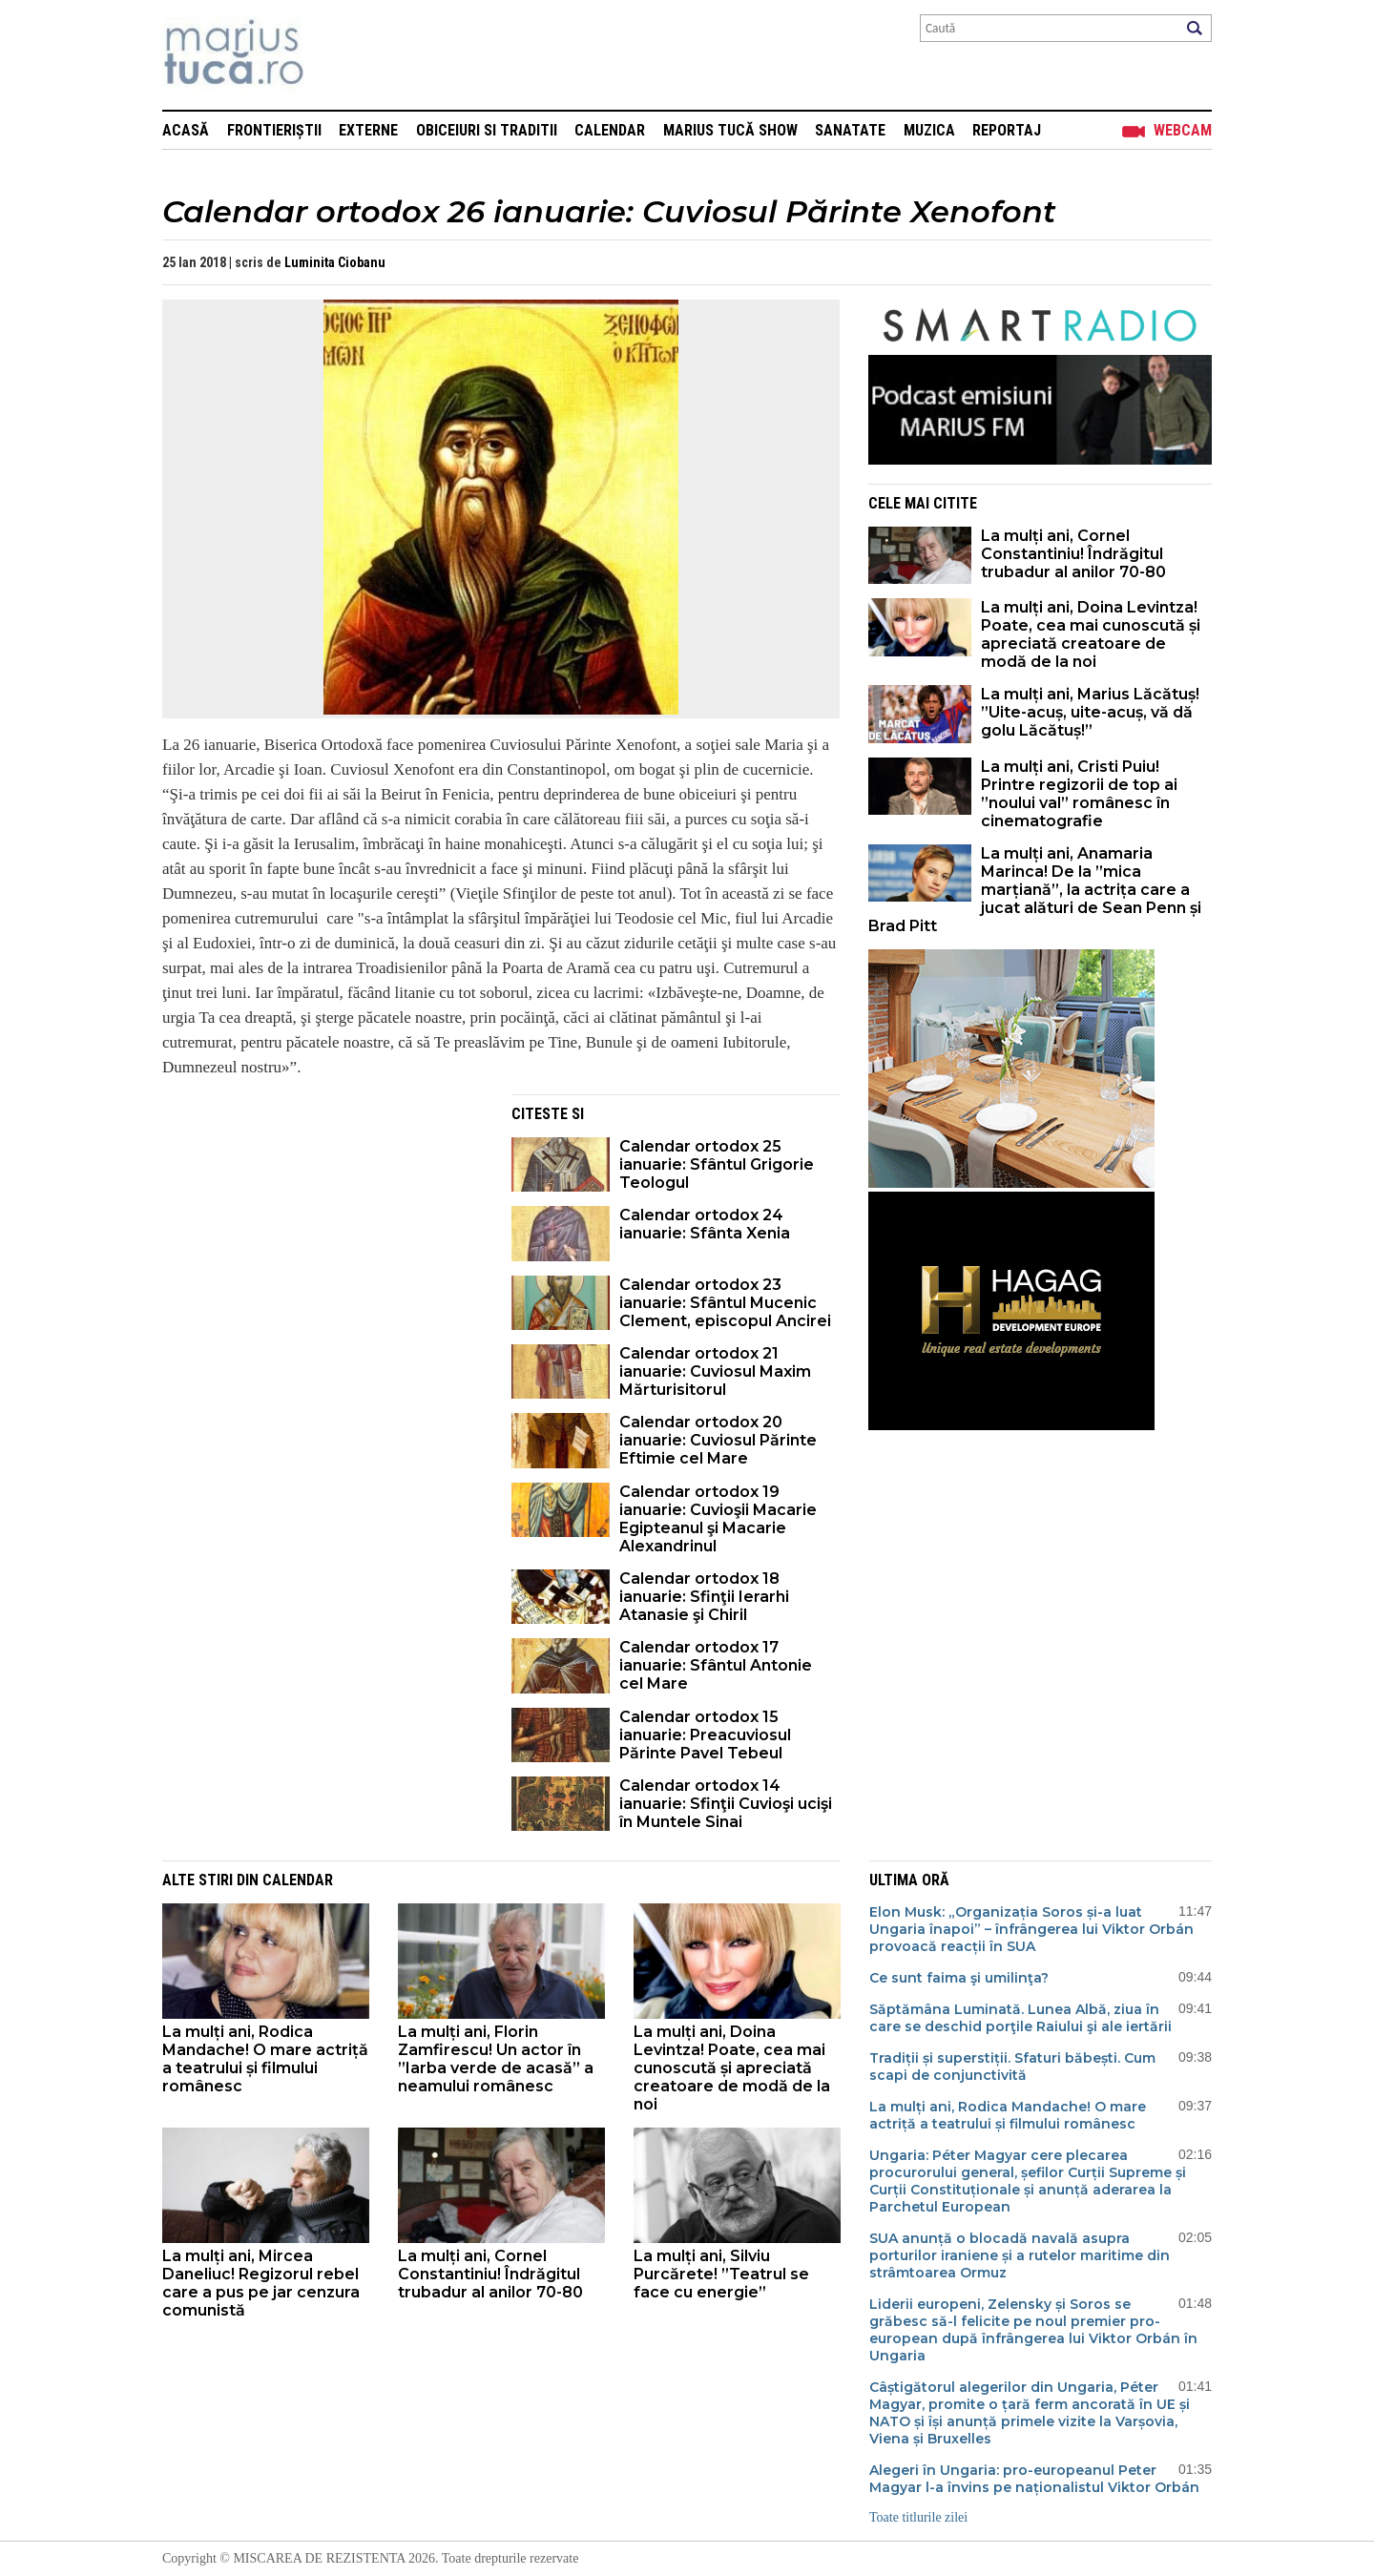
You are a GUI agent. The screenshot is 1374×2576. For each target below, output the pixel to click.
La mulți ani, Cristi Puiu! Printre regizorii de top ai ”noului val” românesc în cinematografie (1079, 794)
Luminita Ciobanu (334, 262)
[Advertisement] (322, 1227)
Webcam (1183, 130)
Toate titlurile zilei (918, 2517)
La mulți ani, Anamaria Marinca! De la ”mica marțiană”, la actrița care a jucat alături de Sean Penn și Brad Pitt (1034, 889)
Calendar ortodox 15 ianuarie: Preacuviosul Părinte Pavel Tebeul (705, 1735)
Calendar (609, 130)
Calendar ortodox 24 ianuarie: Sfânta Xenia (704, 1224)
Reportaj (1006, 130)
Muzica (929, 130)
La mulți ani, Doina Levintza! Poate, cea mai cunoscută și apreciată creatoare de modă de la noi (1090, 634)
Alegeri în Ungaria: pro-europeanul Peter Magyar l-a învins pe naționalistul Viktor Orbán (1034, 2479)
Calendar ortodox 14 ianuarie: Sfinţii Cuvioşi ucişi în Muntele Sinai (725, 1803)
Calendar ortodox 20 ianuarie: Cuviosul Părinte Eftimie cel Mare (718, 1440)
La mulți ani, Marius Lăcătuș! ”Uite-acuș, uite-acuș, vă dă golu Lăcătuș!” (1090, 712)
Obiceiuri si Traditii (486, 130)
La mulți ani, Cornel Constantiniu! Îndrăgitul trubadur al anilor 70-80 (1073, 554)
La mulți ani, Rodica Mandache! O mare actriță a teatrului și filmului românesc (265, 2059)
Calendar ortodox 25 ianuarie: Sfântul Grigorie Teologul (716, 1164)
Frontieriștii (274, 130)
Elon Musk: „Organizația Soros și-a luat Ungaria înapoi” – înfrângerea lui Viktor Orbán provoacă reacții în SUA (1031, 1929)
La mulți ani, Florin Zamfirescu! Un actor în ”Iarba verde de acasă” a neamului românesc (495, 2059)
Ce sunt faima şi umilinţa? (959, 1977)
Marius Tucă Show (730, 130)
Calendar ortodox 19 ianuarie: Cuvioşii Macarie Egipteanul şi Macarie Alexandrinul (718, 1519)
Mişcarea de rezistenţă (336, 54)
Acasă (185, 130)
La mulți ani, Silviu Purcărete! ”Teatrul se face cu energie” (721, 2274)
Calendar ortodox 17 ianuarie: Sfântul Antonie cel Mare (715, 1665)
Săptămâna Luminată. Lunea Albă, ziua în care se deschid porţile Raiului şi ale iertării (1020, 2018)
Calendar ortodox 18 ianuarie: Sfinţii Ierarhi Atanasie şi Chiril (704, 1596)
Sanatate (850, 130)
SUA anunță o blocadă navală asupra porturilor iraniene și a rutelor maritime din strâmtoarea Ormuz (1019, 2255)
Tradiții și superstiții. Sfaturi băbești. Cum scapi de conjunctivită (1012, 2066)
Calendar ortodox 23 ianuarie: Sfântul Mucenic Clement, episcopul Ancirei (725, 1303)
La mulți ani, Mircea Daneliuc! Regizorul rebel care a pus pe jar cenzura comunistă (261, 2283)
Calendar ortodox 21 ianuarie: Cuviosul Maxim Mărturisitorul (715, 1371)
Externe (368, 130)
